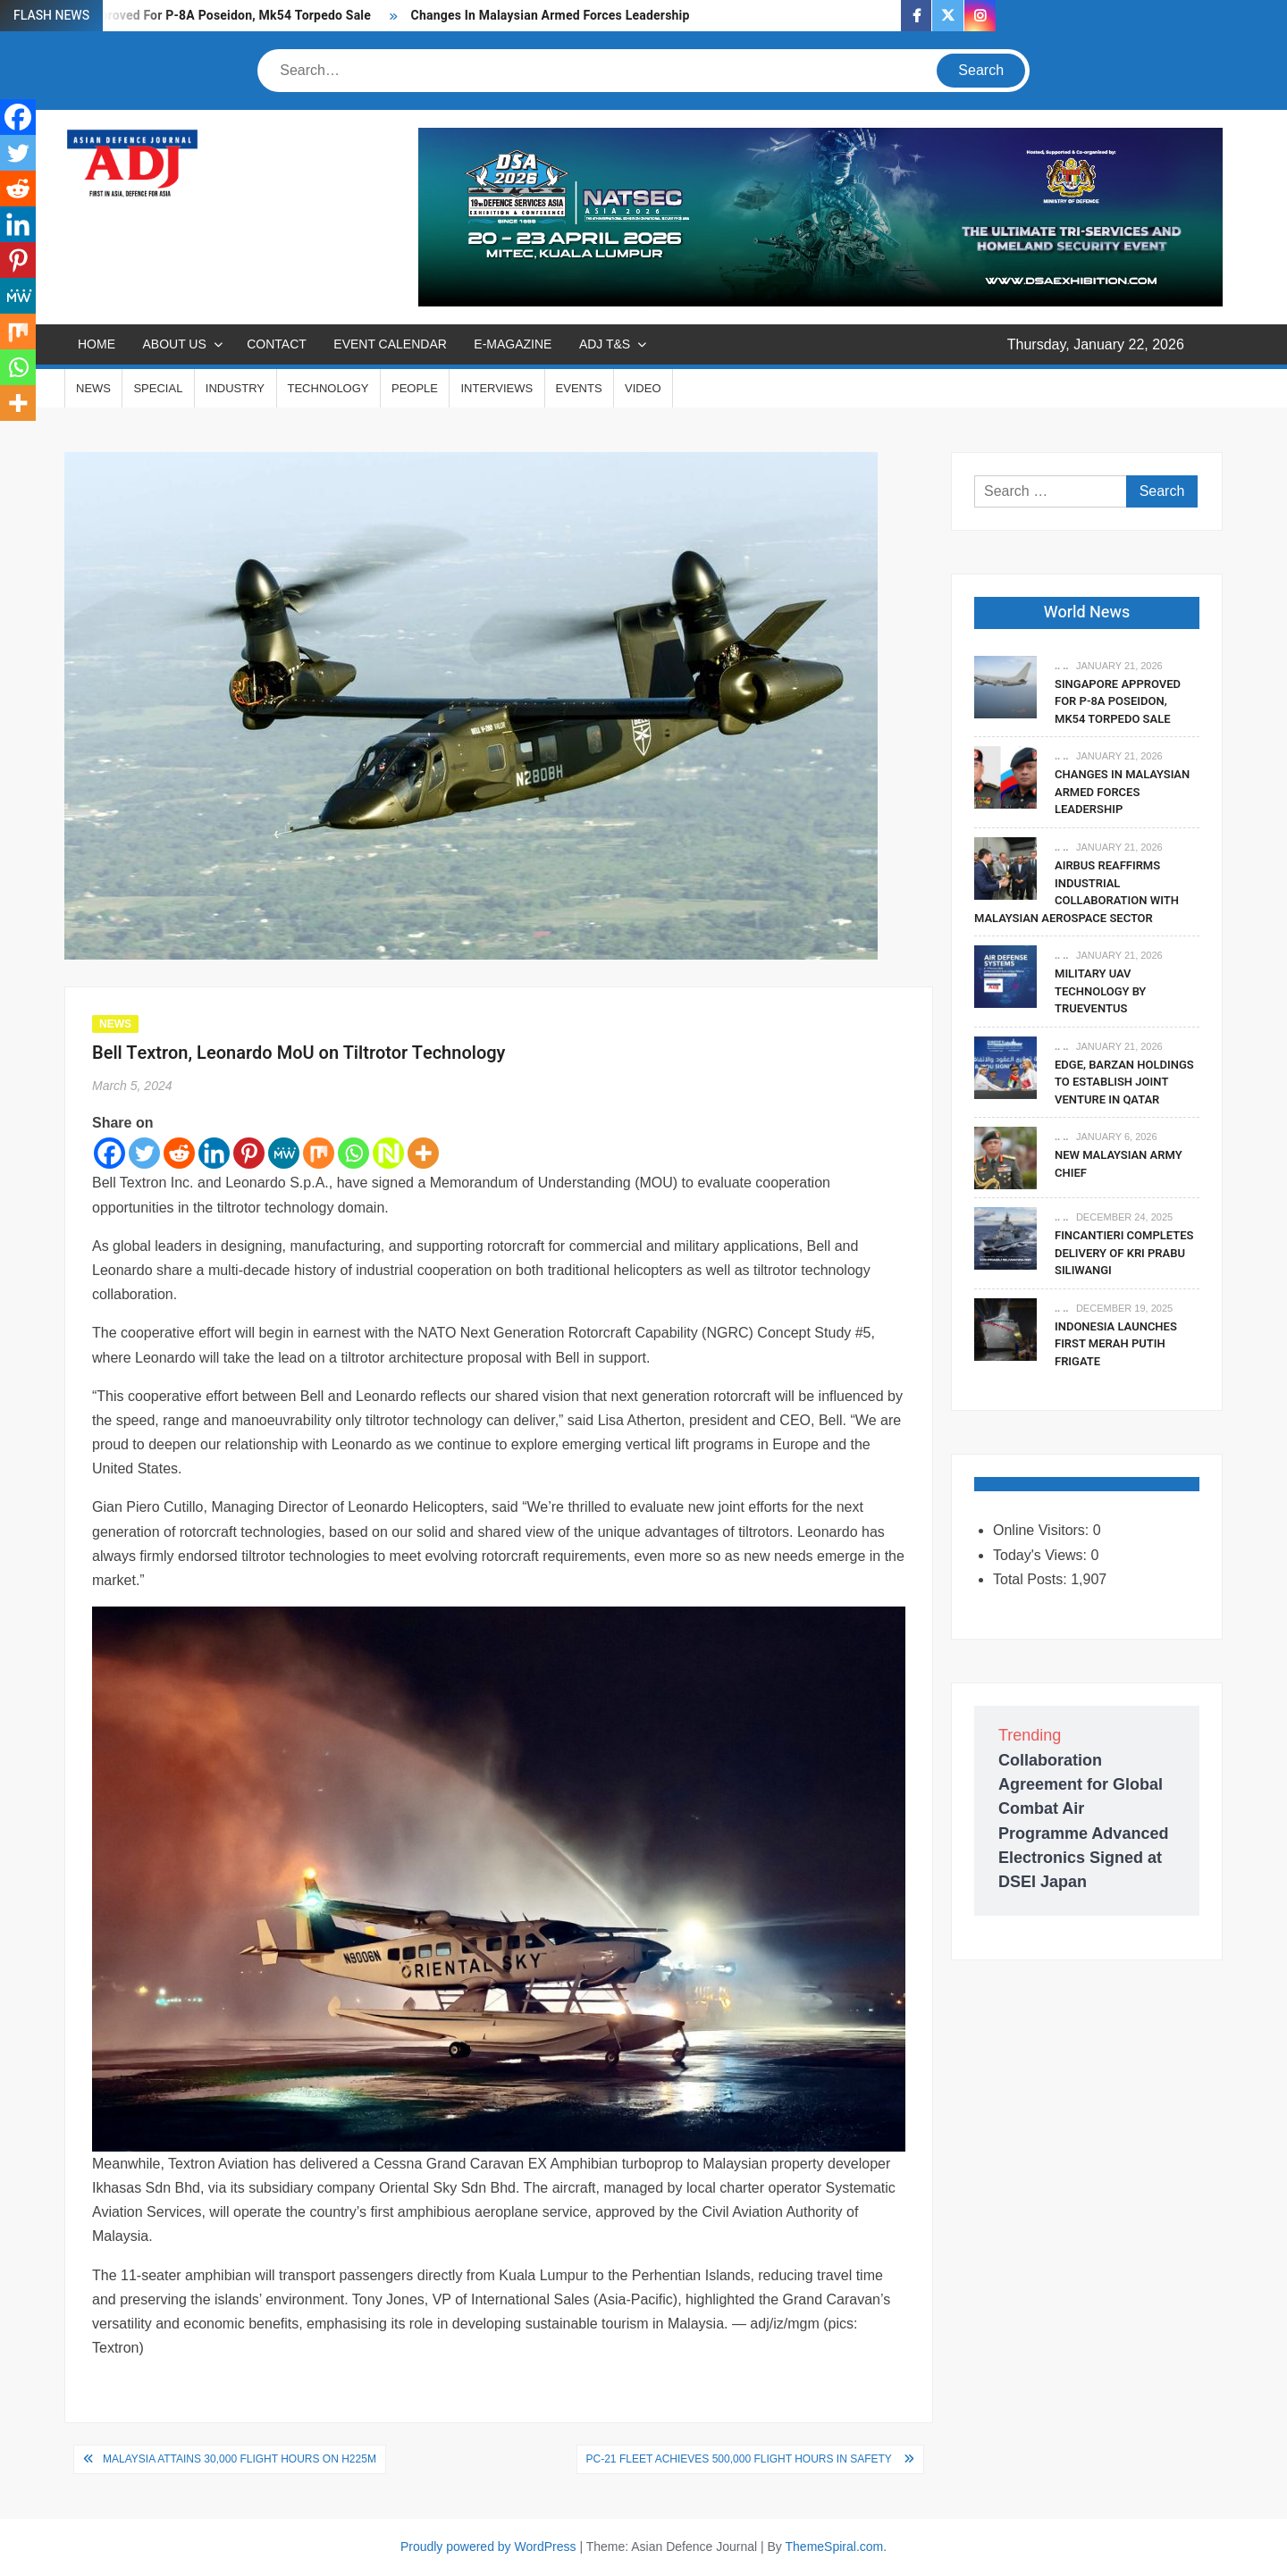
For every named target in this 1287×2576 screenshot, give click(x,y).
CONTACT (277, 344)
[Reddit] (179, 1153)
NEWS (93, 388)
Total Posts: (1032, 1579)
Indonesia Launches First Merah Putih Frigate (1116, 1344)
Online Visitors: (1043, 1530)
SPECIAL (157, 388)
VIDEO (642, 388)
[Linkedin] (214, 1153)
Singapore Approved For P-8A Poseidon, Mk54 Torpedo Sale (196, 15)
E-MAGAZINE (512, 344)
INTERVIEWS (496, 388)
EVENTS (579, 388)
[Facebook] (109, 1153)
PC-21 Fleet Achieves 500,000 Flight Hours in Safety (740, 2459)
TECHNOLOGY (328, 388)
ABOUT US (174, 344)
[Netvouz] (388, 1153)
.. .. (1061, 665)
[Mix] (318, 1153)
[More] (423, 1153)
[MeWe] (283, 1153)
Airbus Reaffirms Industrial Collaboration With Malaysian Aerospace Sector (1076, 892)
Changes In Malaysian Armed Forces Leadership (550, 15)
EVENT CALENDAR (390, 344)
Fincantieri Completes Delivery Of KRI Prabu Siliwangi (1124, 1253)
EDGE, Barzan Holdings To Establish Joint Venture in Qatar (1124, 1082)
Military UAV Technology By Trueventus (1100, 991)
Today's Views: (1041, 1555)
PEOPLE (414, 388)
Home (96, 344)
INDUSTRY (235, 388)
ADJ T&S (604, 344)
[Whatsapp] (353, 1153)
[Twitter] (144, 1153)
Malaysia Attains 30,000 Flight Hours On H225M (239, 2459)
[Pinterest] (249, 1153)
